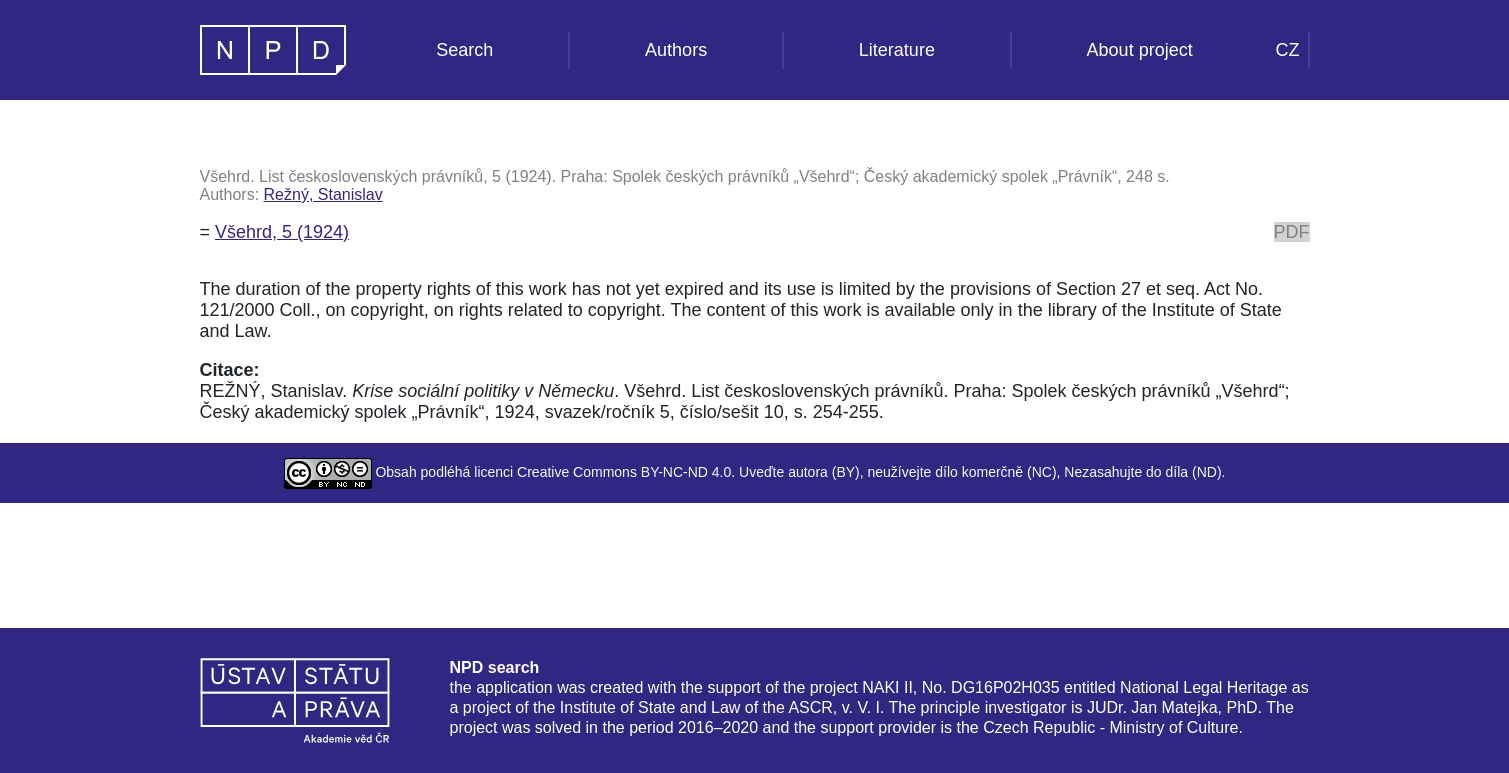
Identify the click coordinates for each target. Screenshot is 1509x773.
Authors (676, 50)
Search (464, 50)
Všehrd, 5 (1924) (282, 232)
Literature (897, 50)
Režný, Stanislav (323, 194)
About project (1140, 50)
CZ (1288, 50)
